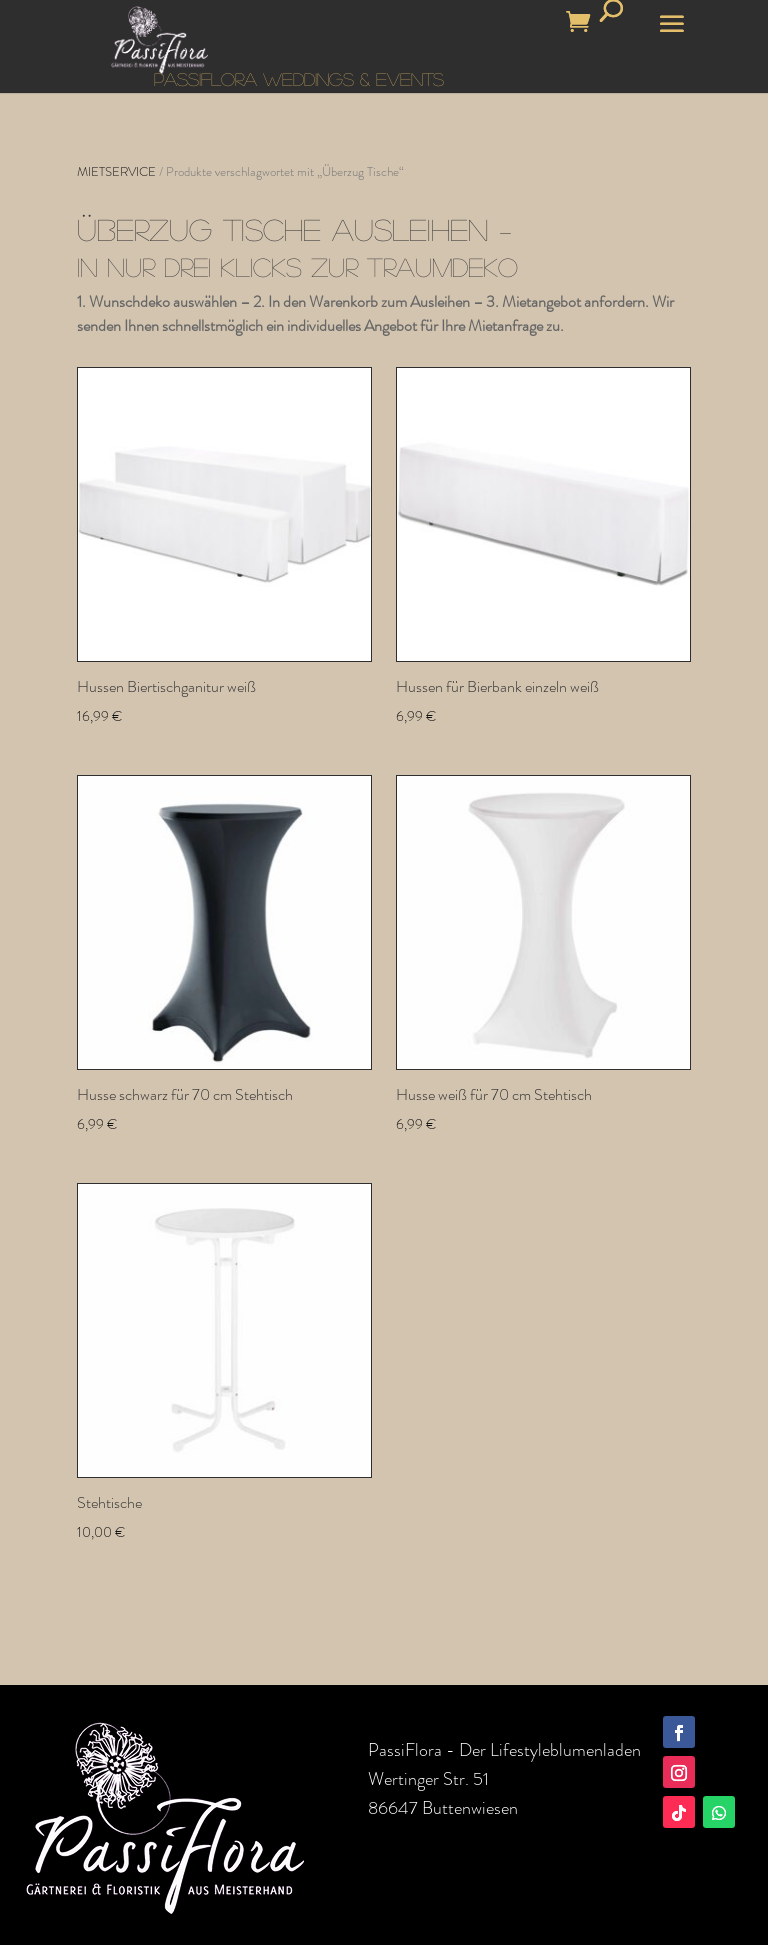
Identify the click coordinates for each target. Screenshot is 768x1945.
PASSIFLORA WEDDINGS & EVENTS (299, 79)
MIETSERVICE (116, 171)
